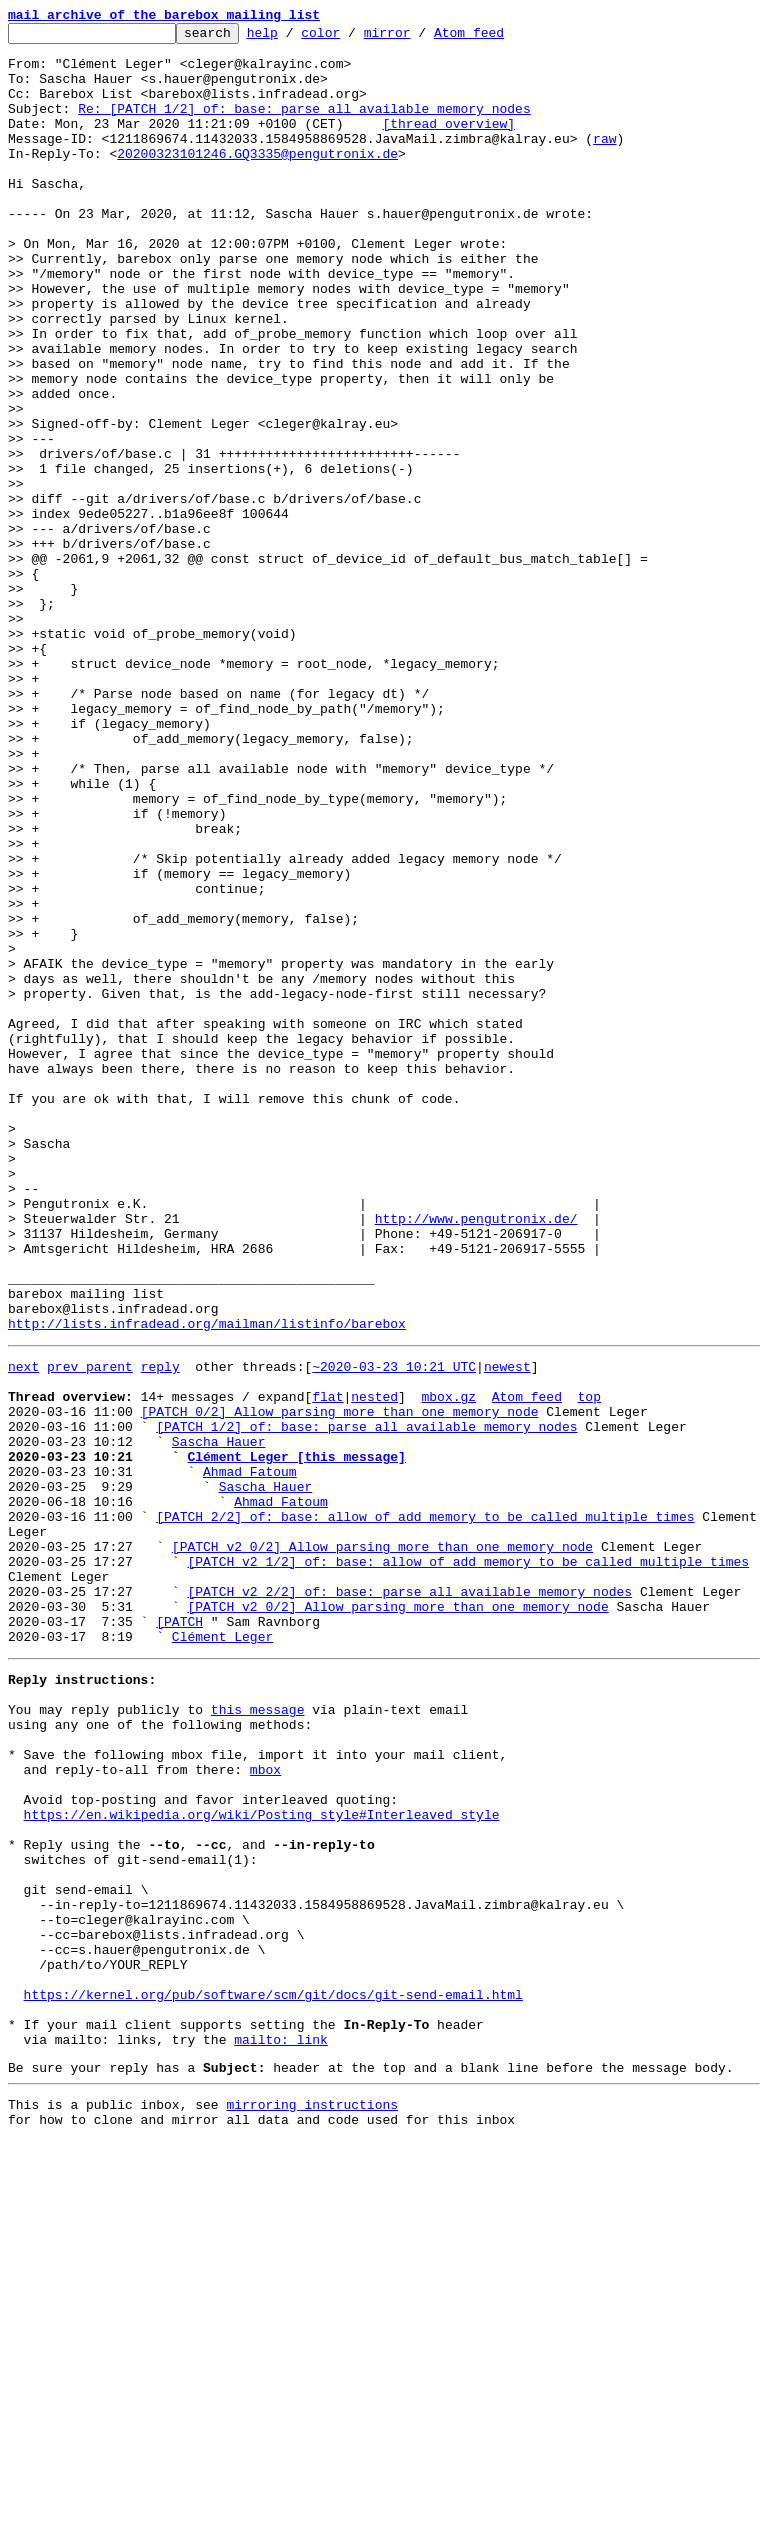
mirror (418, 38)
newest (507, 1630)
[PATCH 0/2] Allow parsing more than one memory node (340, 1684)
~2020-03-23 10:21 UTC (394, 1630)
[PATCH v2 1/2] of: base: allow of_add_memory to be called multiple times (468, 1864)
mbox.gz (448, 1666)
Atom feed (500, 38)
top (588, 1666)
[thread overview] (448, 144)
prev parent (90, 1630)
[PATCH (179, 1936)
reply (160, 1630)
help (293, 38)
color (351, 38)
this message (258, 2036)
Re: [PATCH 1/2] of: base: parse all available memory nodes (304, 126)
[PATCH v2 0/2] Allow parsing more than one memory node (382, 1846)
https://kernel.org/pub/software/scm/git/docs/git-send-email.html (273, 2378)
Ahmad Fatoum (250, 1756)
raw (604, 162)
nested (374, 1666)
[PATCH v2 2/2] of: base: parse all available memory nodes (409, 1900)
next (23, 1630)
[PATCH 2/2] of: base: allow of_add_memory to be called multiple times (425, 1810)
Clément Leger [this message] (296, 1738)
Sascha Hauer (219, 1720)
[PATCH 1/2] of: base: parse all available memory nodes (366, 1702)
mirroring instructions (312, 2503)
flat (327, 1666)
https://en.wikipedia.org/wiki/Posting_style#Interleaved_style (262, 2162)
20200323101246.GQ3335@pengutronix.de (257, 180)
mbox (265, 2108)
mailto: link (281, 2432)
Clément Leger (222, 1954)
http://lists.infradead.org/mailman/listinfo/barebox (207, 1584)
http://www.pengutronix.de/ (476, 1458)
